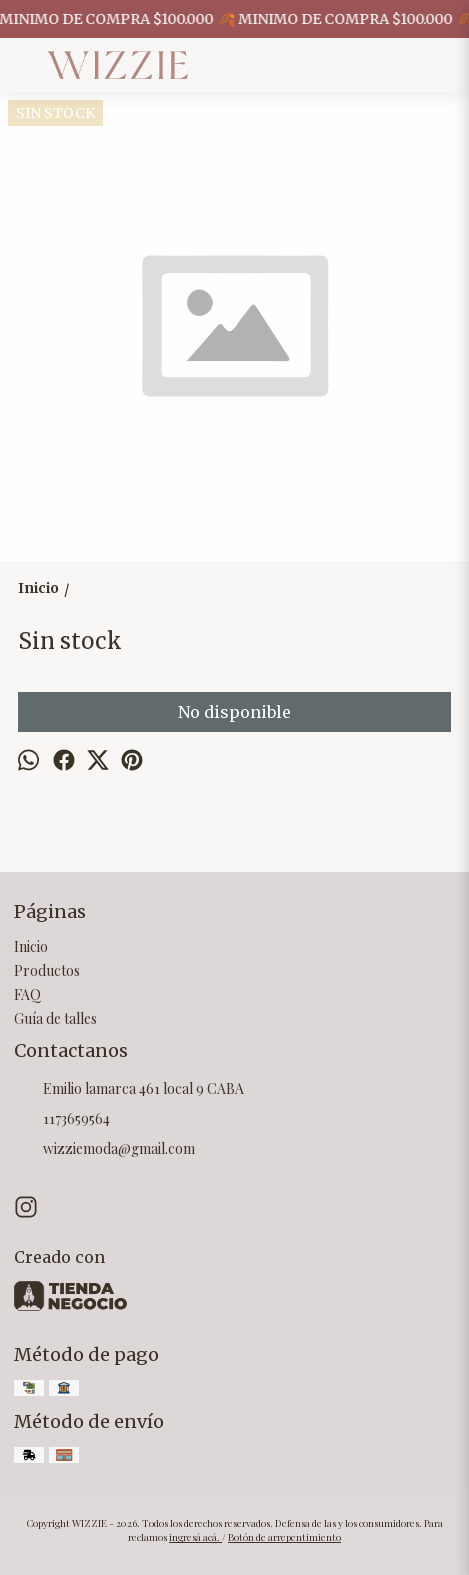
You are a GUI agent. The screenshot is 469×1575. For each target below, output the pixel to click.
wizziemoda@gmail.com (104, 1150)
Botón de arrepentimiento (284, 1537)
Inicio (31, 946)
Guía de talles (55, 1018)
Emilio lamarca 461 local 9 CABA (129, 1090)
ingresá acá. (195, 1537)
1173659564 (62, 1120)
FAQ (27, 994)
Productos (47, 970)
